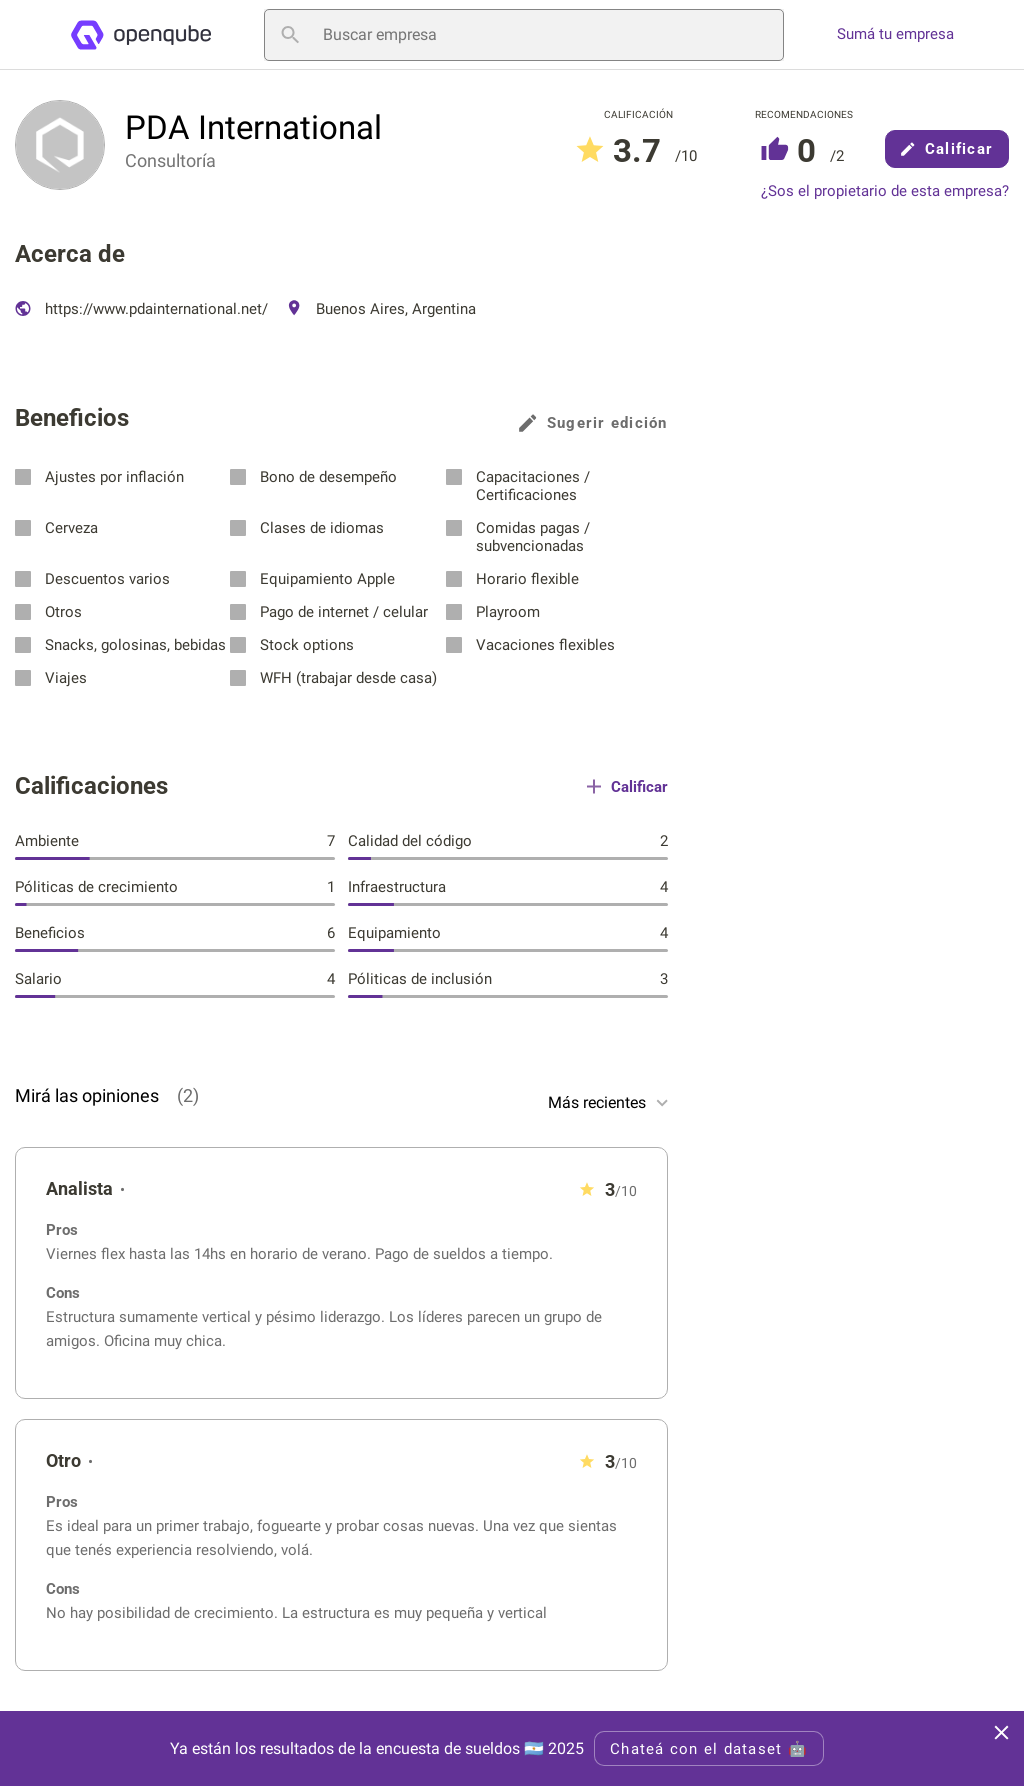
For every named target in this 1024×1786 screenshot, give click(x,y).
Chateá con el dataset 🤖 (709, 1749)
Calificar (947, 149)
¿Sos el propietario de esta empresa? (885, 191)
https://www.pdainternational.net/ (141, 309)
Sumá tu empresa (895, 34)
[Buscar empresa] (524, 35)
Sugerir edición (593, 423)
